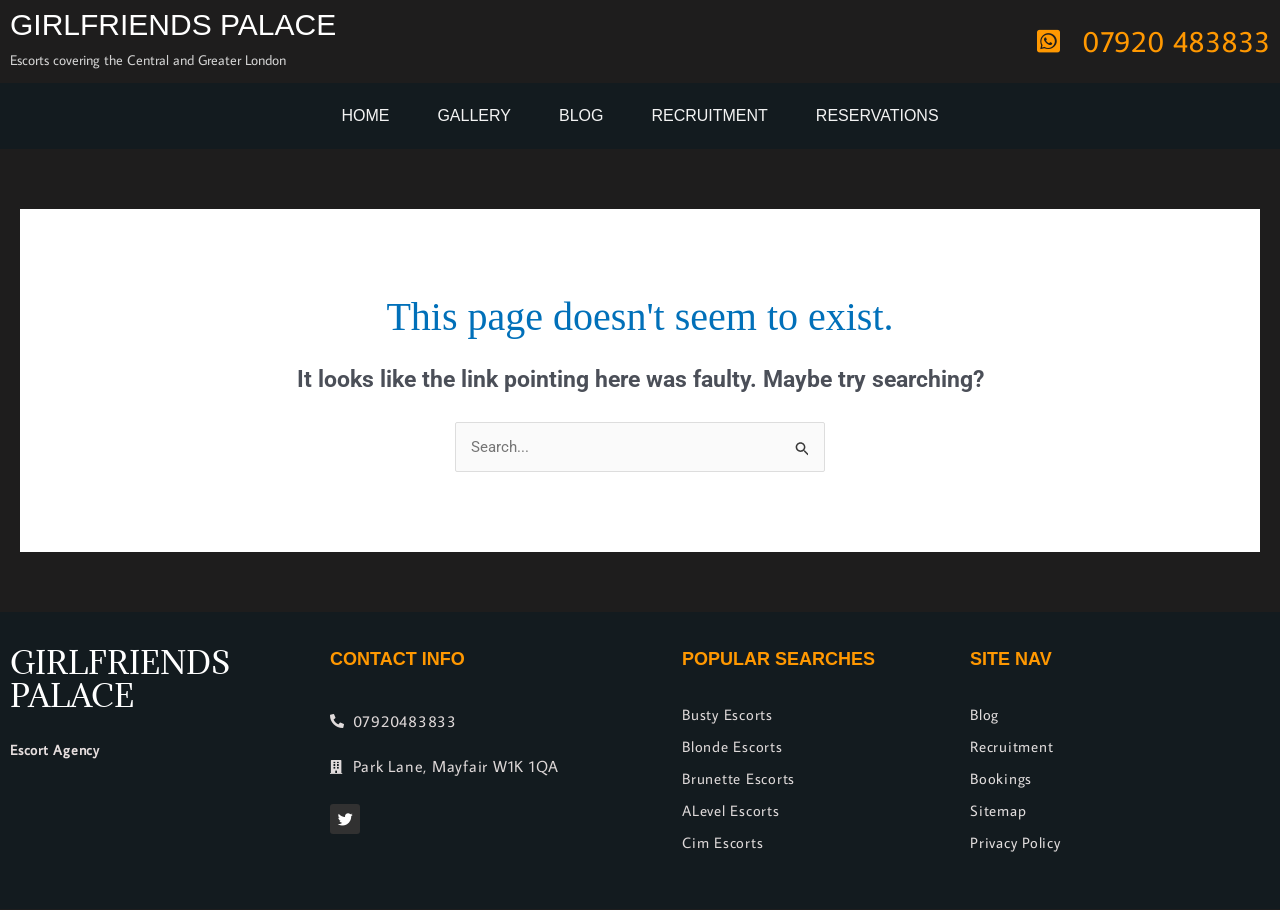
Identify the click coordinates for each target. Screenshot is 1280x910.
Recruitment (709, 115)
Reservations (877, 115)
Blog (581, 115)
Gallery (474, 115)
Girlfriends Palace (173, 24)
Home (365, 115)
